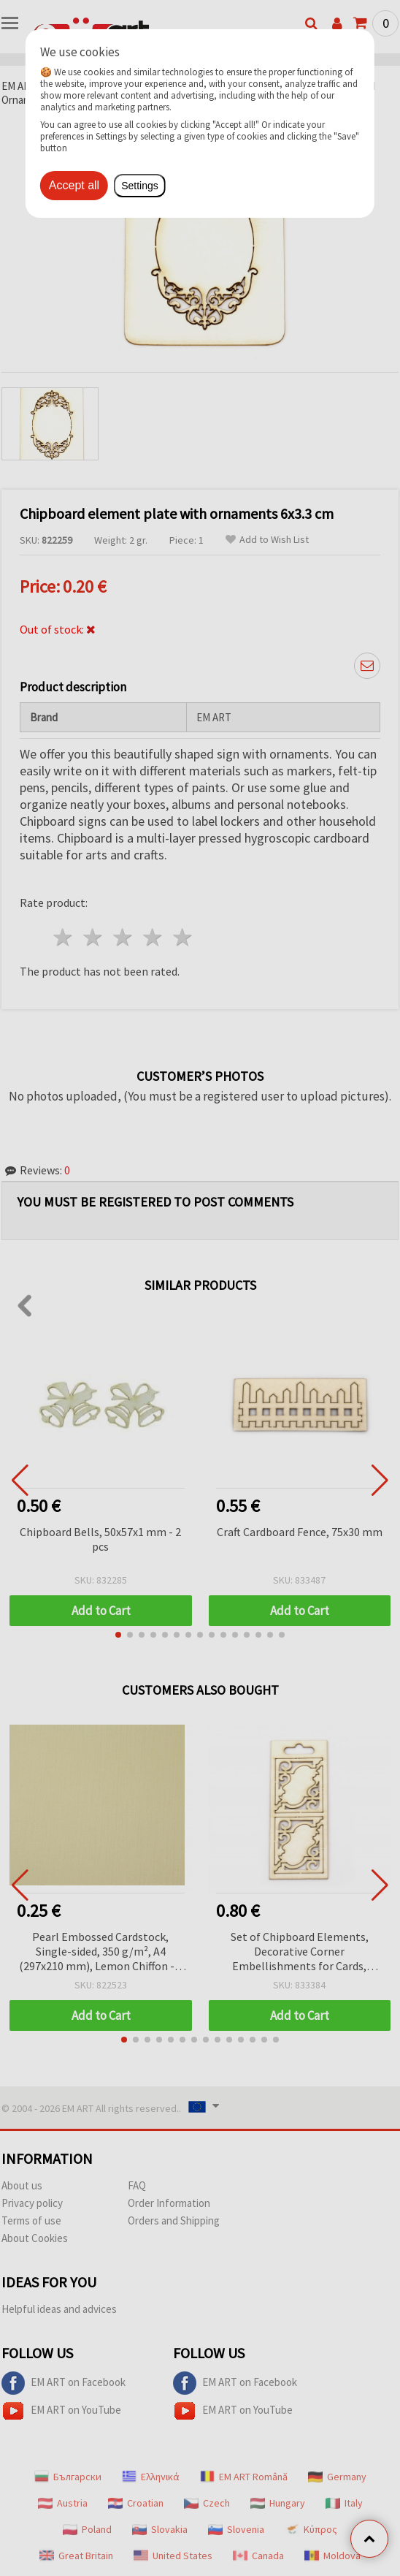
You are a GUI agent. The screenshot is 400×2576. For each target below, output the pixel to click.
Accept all (74, 185)
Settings (139, 185)
